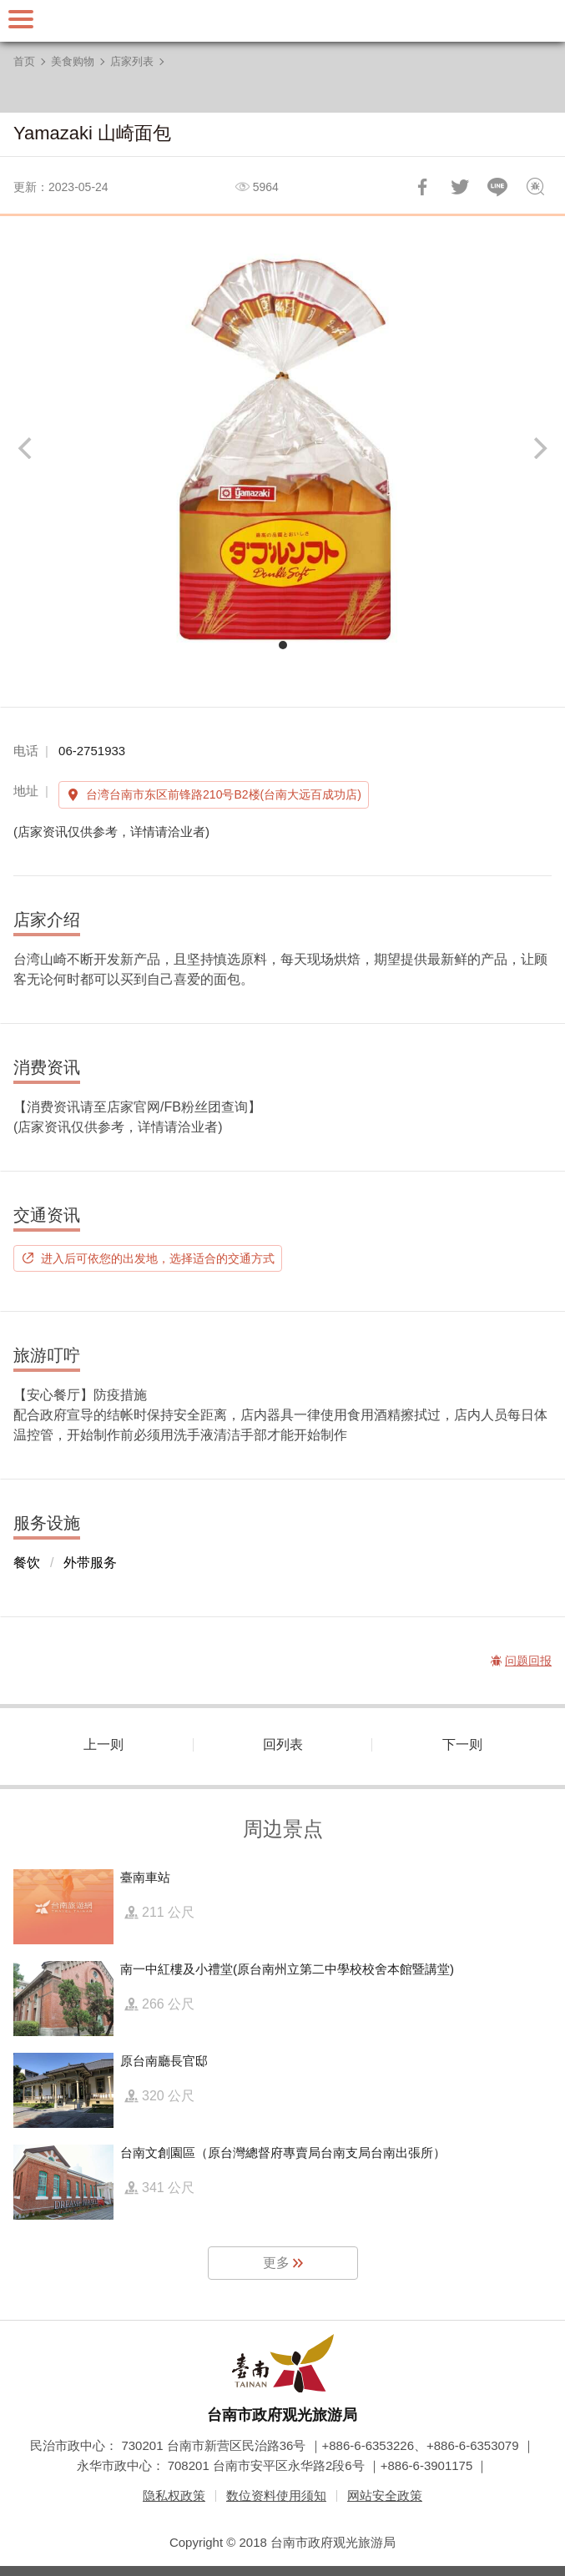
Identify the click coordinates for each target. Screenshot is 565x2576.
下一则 (462, 1744)
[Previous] (26, 448)
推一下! (460, 187)
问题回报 (535, 187)
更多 (276, 2263)
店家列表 (132, 61)
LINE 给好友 (497, 187)
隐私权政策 (174, 2495)
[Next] (538, 448)
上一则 (103, 1744)
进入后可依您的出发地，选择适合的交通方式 (158, 1258)
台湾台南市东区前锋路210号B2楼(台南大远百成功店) (223, 794)
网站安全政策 (384, 2495)
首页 (24, 61)
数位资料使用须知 (276, 2495)
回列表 (283, 1744)
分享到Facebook (422, 187)
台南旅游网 (283, 21)
